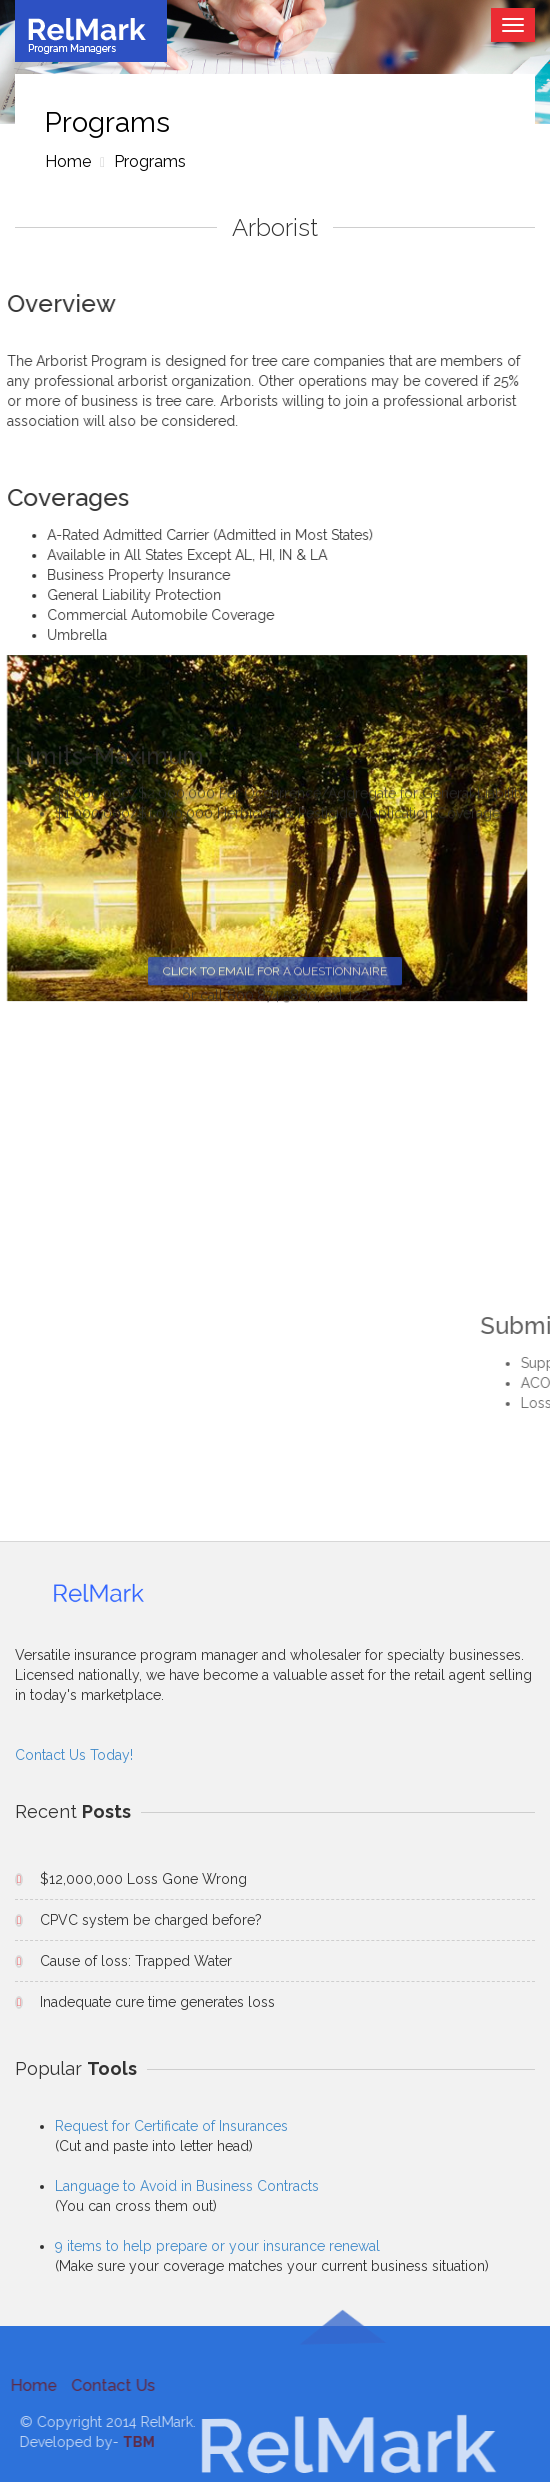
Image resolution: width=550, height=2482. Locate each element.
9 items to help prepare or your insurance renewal (217, 2246)
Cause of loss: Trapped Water (136, 1961)
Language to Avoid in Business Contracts (187, 2186)
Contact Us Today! (74, 1755)
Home (68, 161)
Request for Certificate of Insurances (171, 2126)
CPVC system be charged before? (151, 1920)
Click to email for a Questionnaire (275, 463)
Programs (148, 161)
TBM (144, 2442)
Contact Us (108, 2385)
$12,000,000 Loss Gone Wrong (143, 1879)
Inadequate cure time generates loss (157, 2002)
